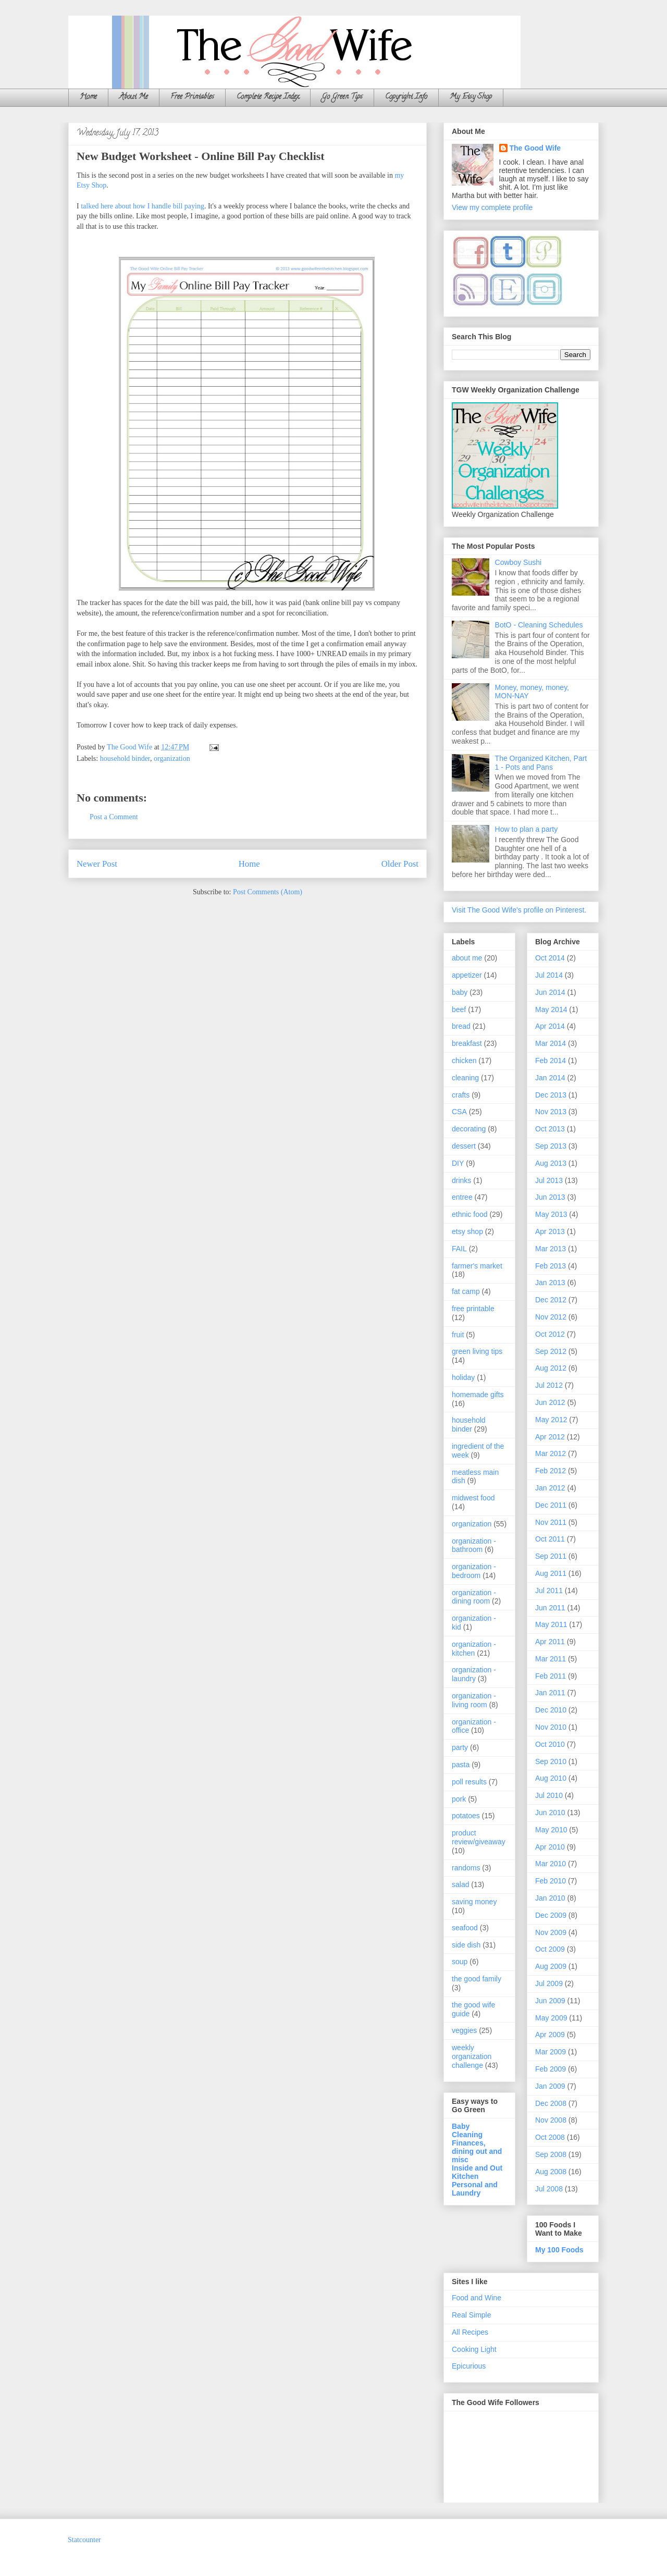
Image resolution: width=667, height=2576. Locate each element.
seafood (465, 1928)
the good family (476, 1979)
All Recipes (470, 2332)
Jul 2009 (549, 1983)
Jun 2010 (550, 1812)
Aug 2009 (550, 1966)
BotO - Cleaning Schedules (539, 625)
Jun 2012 (550, 1402)
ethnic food (470, 1214)
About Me (133, 97)
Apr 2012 (550, 1437)
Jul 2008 (549, 2189)
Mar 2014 (550, 1043)
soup (459, 1961)
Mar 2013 (550, 1248)
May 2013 (551, 1214)
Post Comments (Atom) (267, 892)
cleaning (465, 1078)
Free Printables (192, 97)
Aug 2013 (550, 1163)
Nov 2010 (550, 1727)
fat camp (466, 1291)
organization (172, 758)
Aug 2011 (550, 1573)
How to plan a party (526, 829)
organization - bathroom (474, 1545)
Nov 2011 (550, 1522)
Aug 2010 (550, 1778)
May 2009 (551, 2018)
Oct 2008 (550, 2137)
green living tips (477, 1351)
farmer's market (477, 1266)
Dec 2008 (550, 2103)
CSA (459, 1111)
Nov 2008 (550, 2120)
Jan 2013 (550, 1282)
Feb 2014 (550, 1060)
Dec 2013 (550, 1095)
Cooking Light (474, 2349)
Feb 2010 (550, 1881)
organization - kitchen (474, 1648)
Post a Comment (114, 817)
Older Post (399, 864)
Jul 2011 (549, 1590)
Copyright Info (406, 97)
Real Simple (471, 2315)
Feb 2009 (550, 2069)
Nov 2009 (550, 1932)
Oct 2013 (550, 1129)
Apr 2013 (550, 1231)
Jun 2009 (550, 2000)
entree (462, 1197)
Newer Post (97, 864)
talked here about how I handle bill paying (142, 206)
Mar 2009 (550, 2052)
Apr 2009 (550, 2034)
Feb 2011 (550, 1676)
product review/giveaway (478, 1837)
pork (459, 1799)
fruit (458, 1334)
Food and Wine (476, 2298)
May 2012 (551, 1419)
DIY (458, 1163)
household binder (125, 758)
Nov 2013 (550, 1111)
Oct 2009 (550, 1949)
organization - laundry (474, 1674)
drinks (461, 1180)
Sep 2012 (550, 1351)
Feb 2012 (550, 1470)
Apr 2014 (550, 1026)
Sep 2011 (550, 1556)
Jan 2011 (550, 1692)
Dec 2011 (550, 1505)
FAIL (459, 1248)
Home (88, 97)
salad (460, 1884)
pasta (461, 1764)
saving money (474, 1901)
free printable (473, 1308)
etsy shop (467, 1231)
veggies (464, 2030)
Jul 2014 (549, 975)
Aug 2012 (550, 1368)
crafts (461, 1095)
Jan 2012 (550, 1488)
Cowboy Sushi (518, 562)
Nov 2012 (550, 1317)
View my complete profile (492, 207)
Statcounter (84, 2540)
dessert (464, 1146)
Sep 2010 (550, 1761)
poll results (469, 1782)
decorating (469, 1129)
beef (459, 1009)
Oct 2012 (550, 1334)
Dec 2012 (550, 1300)
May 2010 (551, 1830)
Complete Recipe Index (268, 97)
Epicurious (469, 2366)
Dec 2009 (550, 1915)
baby (459, 992)
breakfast (467, 1043)
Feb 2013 (550, 1266)
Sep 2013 (550, 1146)
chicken (464, 1060)
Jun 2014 (550, 992)
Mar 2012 (550, 1453)
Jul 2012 (549, 1385)
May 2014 (551, 1009)
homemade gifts (478, 1394)
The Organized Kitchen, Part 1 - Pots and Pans (541, 762)
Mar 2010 (550, 1863)
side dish (466, 1945)
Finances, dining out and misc (477, 2151)
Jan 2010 (550, 1898)
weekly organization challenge (471, 2056)
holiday (463, 1377)
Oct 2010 (550, 1744)
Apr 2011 (550, 1641)
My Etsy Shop (471, 97)
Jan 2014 (550, 1078)
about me (467, 958)
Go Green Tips (342, 97)
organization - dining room (474, 1597)
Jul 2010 (549, 1795)
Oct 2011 (550, 1539)
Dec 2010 (550, 1710)
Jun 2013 (550, 1197)
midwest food (473, 1498)
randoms (466, 1868)
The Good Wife (535, 148)
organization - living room (474, 1700)
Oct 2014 (550, 958)
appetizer (467, 975)
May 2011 (551, 1624)
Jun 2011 (550, 1608)
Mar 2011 (550, 1659)
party (460, 1747)
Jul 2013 (549, 1180)
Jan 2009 (550, 2086)
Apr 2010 (550, 1847)
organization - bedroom (474, 1571)
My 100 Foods (559, 2250)
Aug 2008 (550, 2171)
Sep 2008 (550, 2154)
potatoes (466, 1815)
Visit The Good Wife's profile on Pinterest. (519, 910)
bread (461, 1026)
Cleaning (467, 2134)
